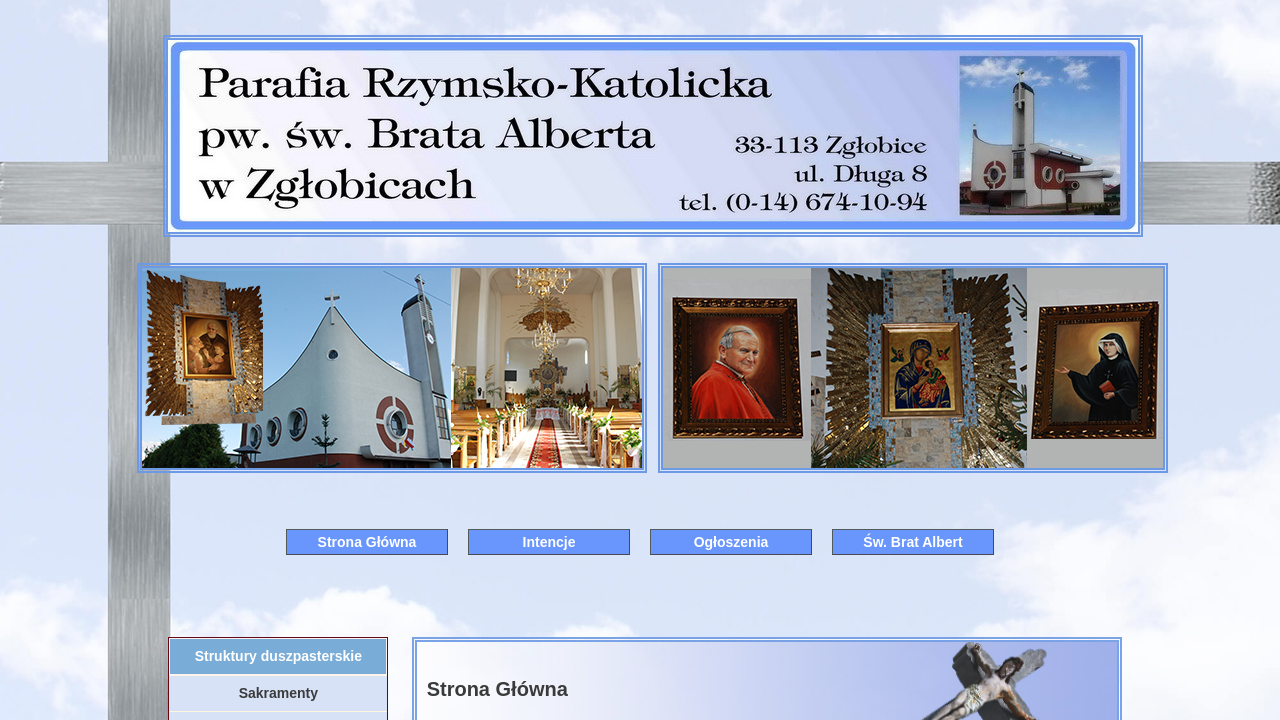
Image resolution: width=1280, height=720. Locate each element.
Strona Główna (367, 542)
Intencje (549, 542)
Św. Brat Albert (912, 542)
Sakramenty (278, 693)
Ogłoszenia (731, 542)
